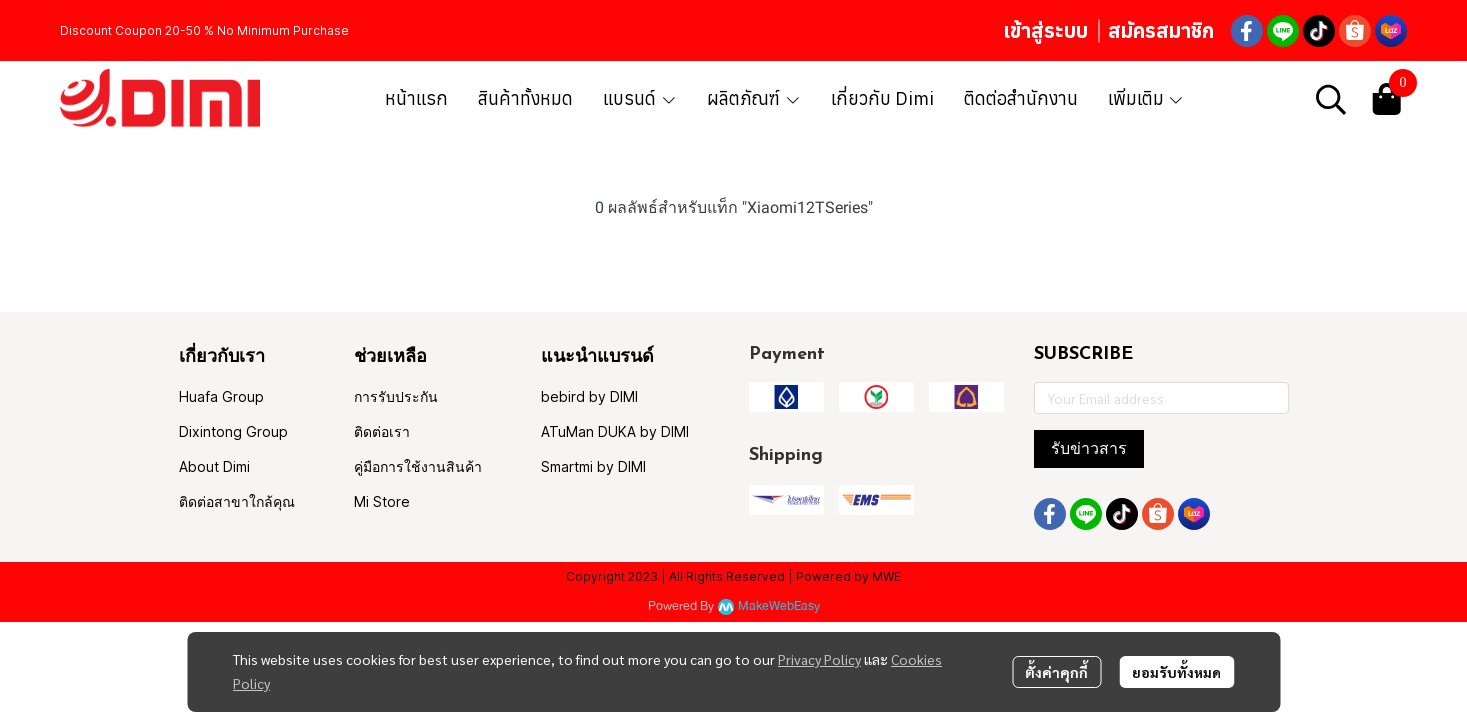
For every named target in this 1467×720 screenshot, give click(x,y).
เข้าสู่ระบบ (1045, 30)
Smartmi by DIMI (593, 466)
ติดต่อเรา (382, 431)
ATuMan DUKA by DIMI (615, 431)
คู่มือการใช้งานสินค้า (418, 466)
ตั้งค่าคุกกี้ (1056, 672)
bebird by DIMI (589, 396)
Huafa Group (221, 396)
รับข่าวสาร (1089, 448)
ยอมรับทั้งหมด (1176, 672)
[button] (1331, 99)
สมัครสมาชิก (1161, 30)
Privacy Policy (819, 659)
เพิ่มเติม (1146, 98)
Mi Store (382, 501)
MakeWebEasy (779, 606)
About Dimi (214, 466)
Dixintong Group (233, 431)
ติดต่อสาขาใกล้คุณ (237, 501)
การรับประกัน (396, 396)
